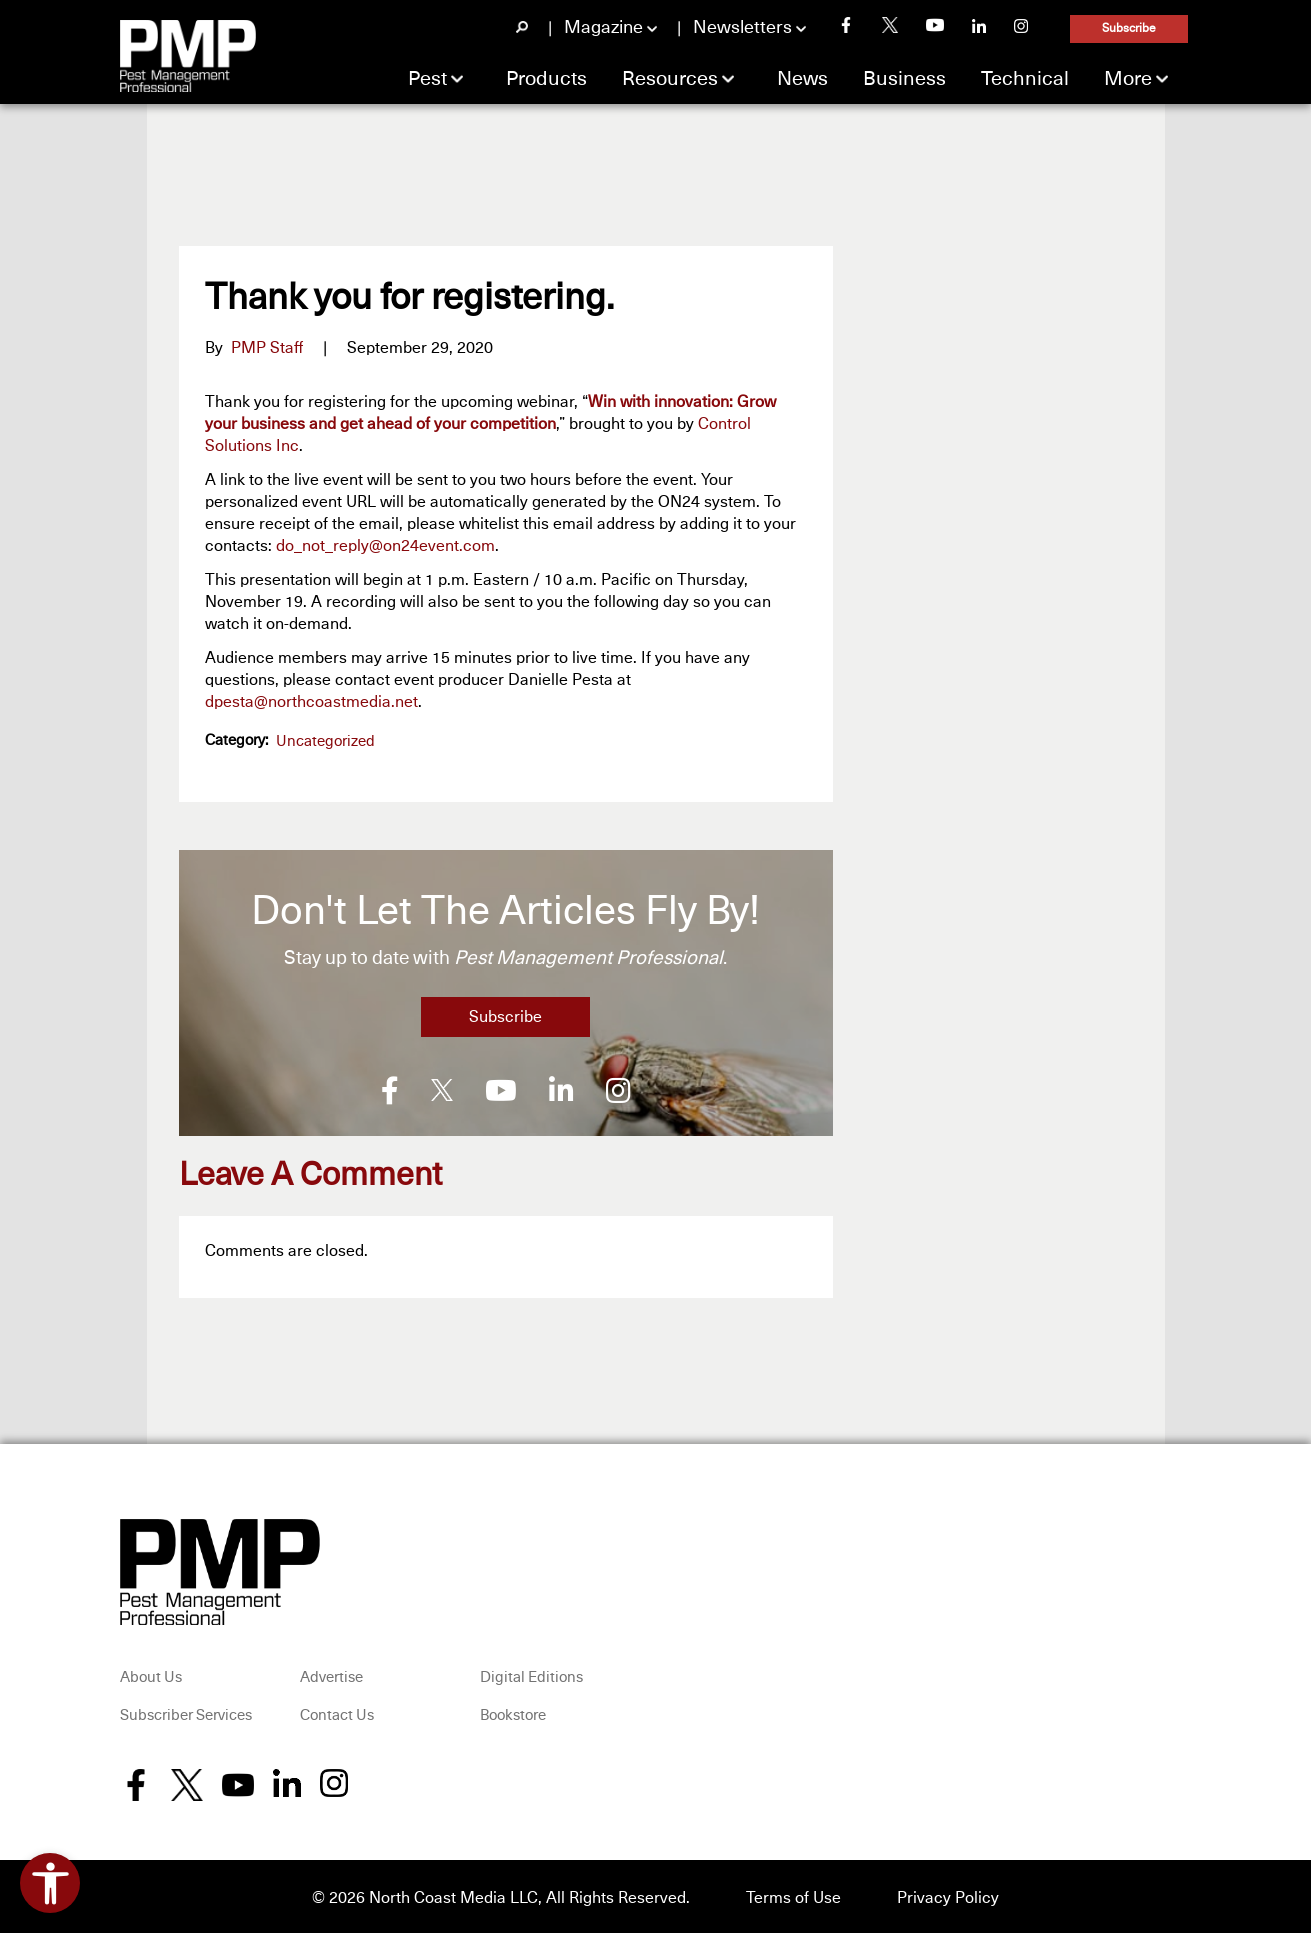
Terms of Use (793, 1895)
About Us (151, 1675)
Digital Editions (531, 1675)
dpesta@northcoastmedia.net (311, 702)
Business (904, 79)
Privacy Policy (948, 1895)
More (1128, 79)
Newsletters (742, 28)
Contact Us (337, 1713)
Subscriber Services (186, 1713)
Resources (670, 79)
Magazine (603, 28)
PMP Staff (267, 348)
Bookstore (513, 1713)
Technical (1025, 79)
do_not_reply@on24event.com (385, 546)
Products (546, 79)
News (802, 79)
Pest (427, 79)
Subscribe (1129, 29)
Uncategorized (325, 741)
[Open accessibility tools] (50, 1883)
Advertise (331, 1675)
